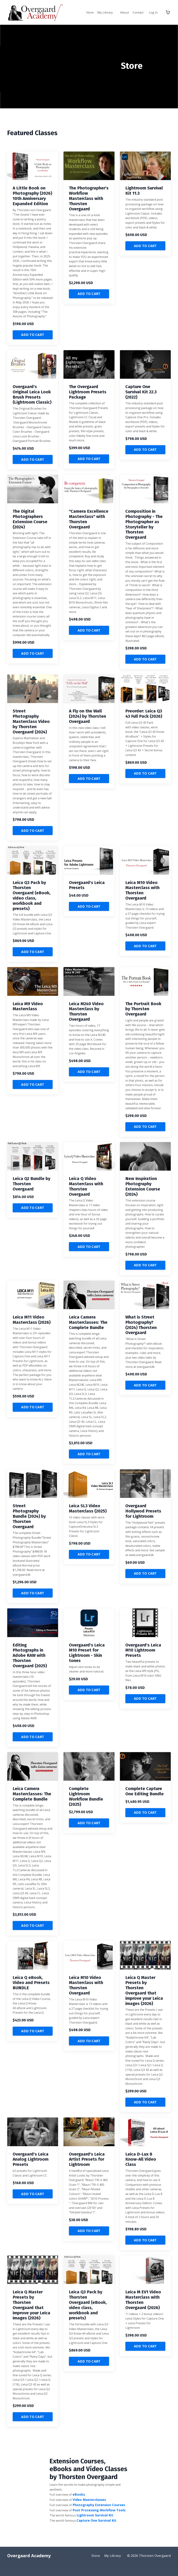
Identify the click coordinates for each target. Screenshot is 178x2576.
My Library (101, 12)
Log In (153, 12)
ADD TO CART (32, 335)
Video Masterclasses (91, 2500)
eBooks (81, 2495)
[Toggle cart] (168, 12)
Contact (136, 12)
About (122, 12)
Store (85, 12)
